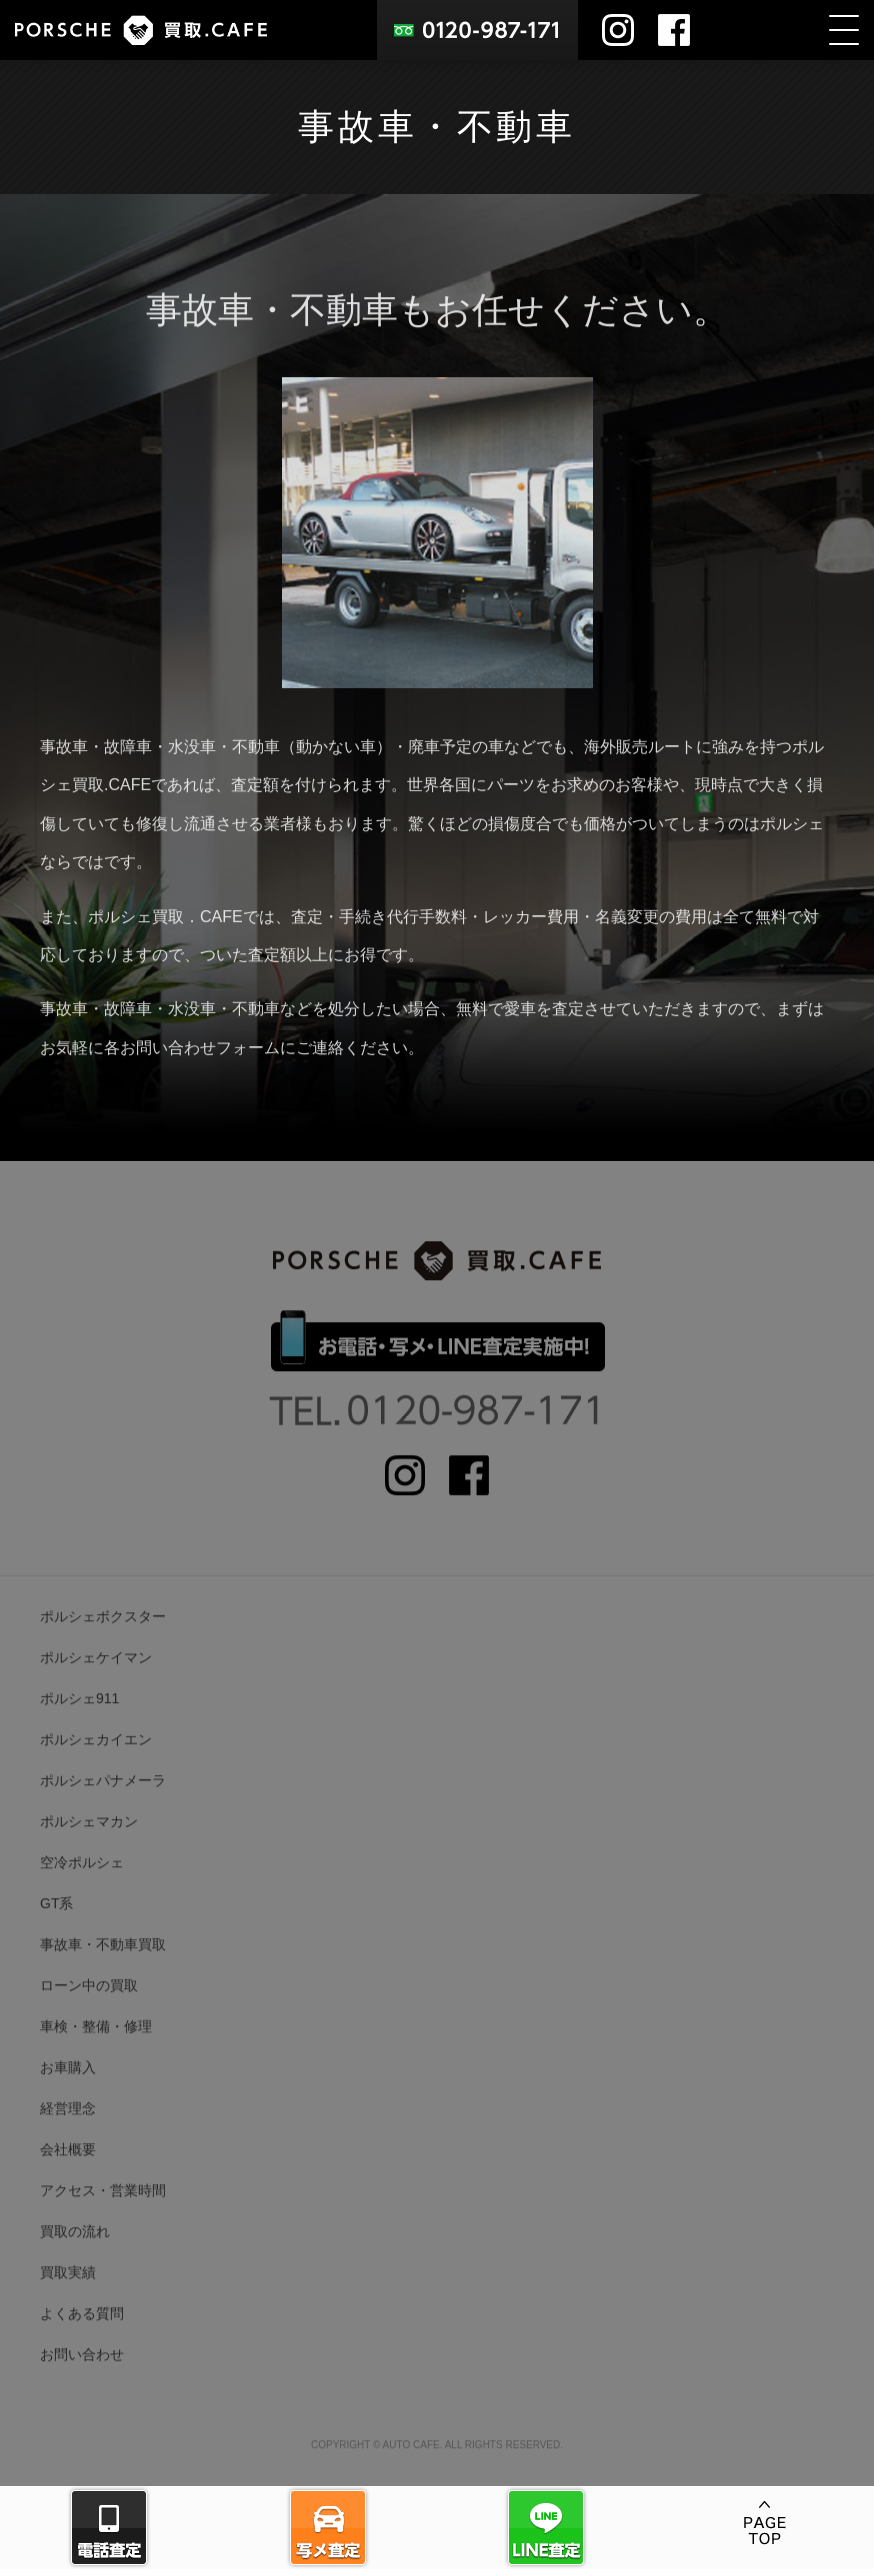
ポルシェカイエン (96, 1766)
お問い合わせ (82, 2381)
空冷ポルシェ (82, 1889)
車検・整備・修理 (96, 2053)
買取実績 (68, 2299)
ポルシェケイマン (96, 1684)
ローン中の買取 (89, 2012)
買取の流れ (75, 2258)
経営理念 (68, 2135)
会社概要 (68, 2176)
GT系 (56, 1930)
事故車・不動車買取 (103, 1971)
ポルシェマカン (89, 1848)
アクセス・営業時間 (103, 2217)
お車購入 (68, 2094)
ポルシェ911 (79, 1725)
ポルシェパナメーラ (103, 1807)
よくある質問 (82, 2340)
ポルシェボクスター (103, 1643)
